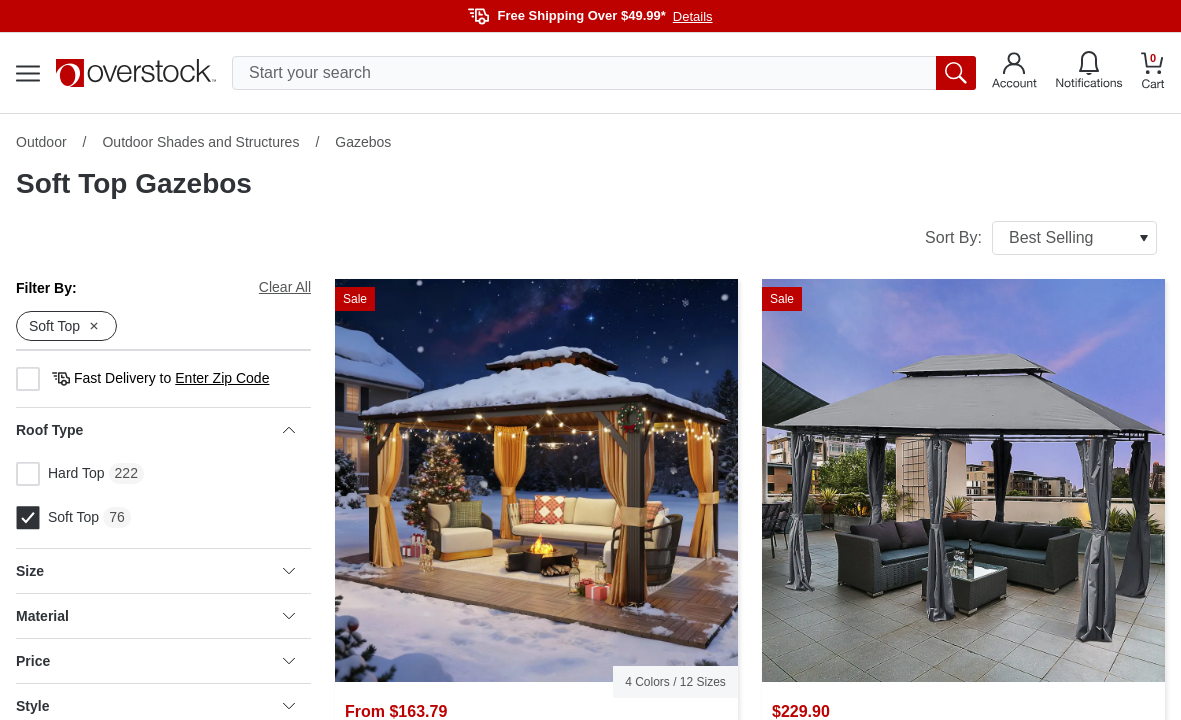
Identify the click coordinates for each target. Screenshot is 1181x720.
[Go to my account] (1014, 73)
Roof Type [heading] (155, 430)
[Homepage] (136, 73)
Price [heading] (155, 661)
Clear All (285, 287)
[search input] (604, 73)
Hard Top (60, 474)
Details (693, 16)
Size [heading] (155, 571)
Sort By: (1041, 238)
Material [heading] (155, 616)
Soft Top (57, 518)
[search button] (956, 73)
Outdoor (41, 142)
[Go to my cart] (1153, 73)
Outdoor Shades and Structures (200, 142)
